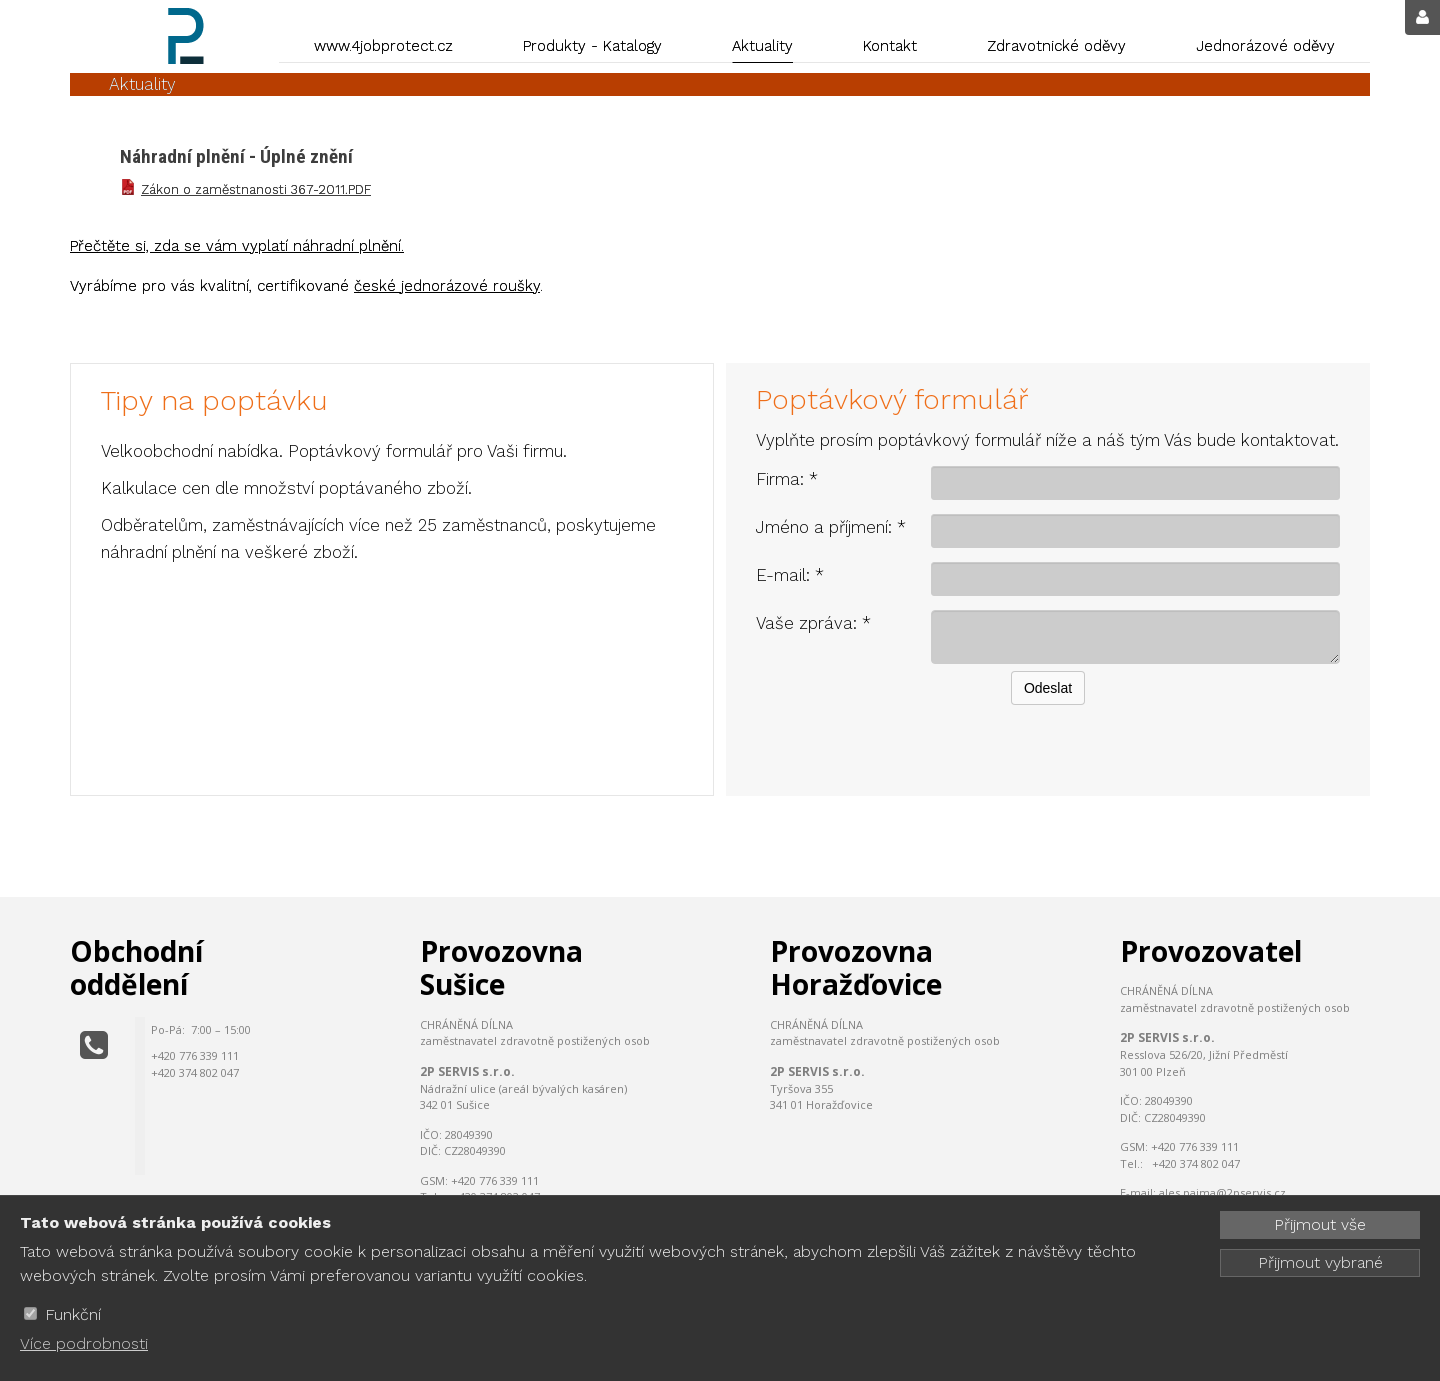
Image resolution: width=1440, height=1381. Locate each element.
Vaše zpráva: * (813, 623)
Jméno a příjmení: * (831, 527)
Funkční (73, 1314)
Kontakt (890, 46)
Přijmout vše (1320, 1224)
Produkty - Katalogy (592, 46)
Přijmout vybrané (1320, 1262)
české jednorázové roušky (447, 286)
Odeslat (1048, 688)
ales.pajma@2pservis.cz (1222, 1192)
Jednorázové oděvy (1265, 46)
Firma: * (787, 479)
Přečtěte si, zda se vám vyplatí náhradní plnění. (237, 246)
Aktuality (762, 46)
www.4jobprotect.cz (383, 46)
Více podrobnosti (84, 1343)
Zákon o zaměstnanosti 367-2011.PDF (256, 189)
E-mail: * (790, 575)
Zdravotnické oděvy (1056, 46)
